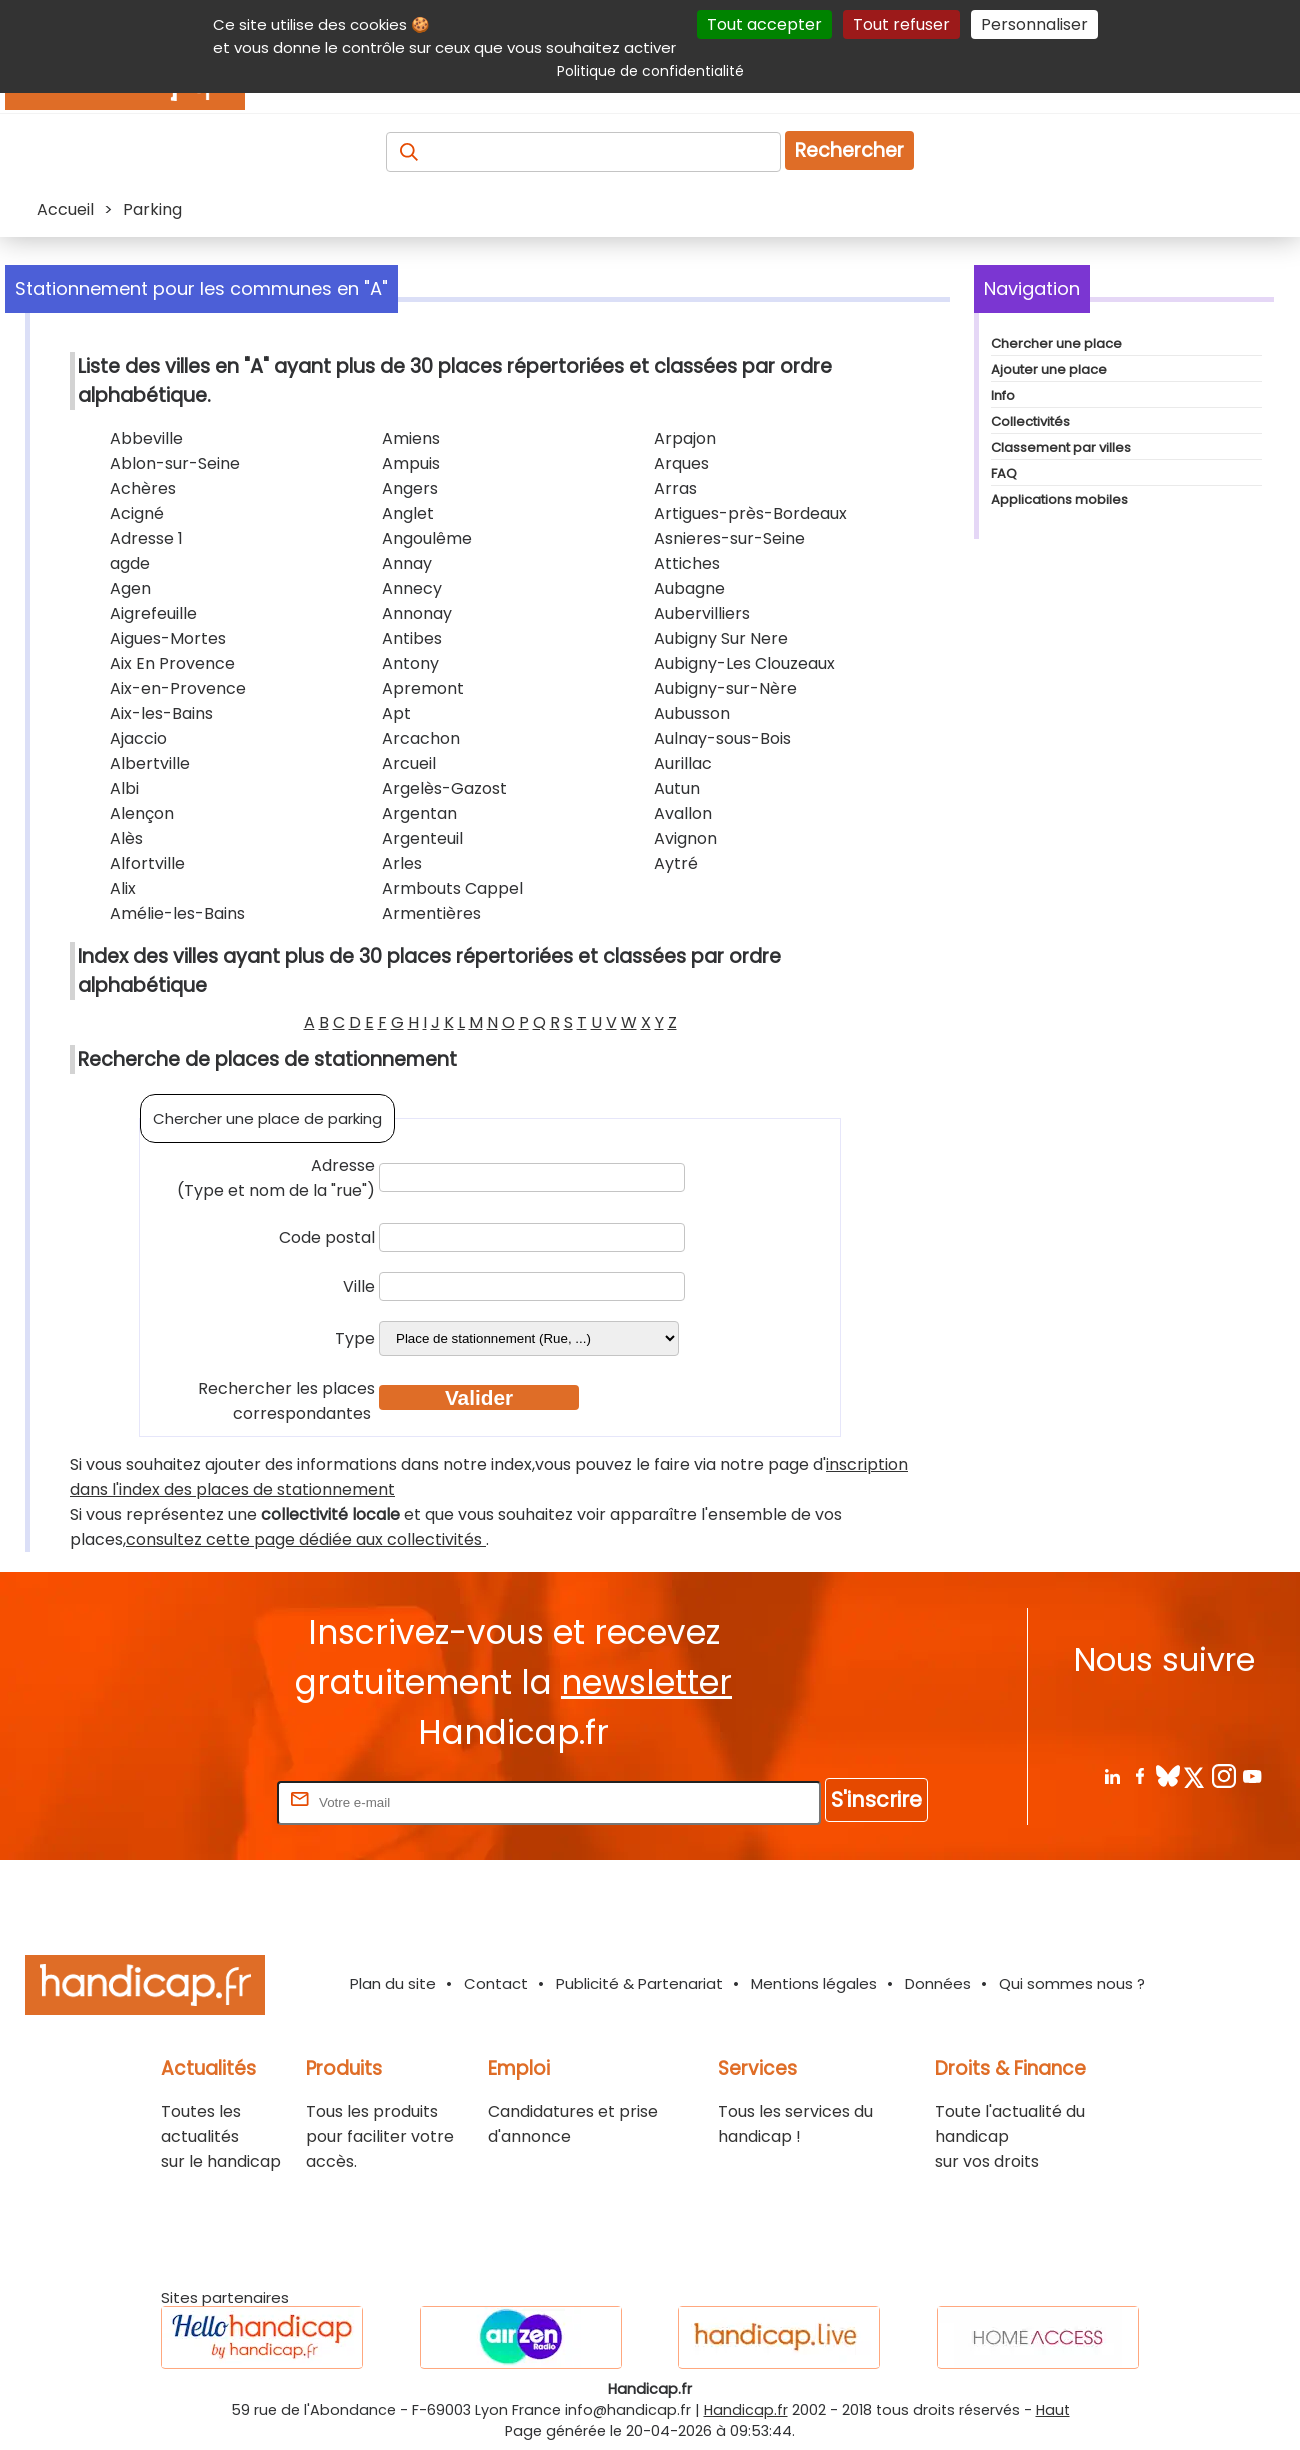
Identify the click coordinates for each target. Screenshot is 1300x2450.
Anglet (408, 513)
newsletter (646, 1682)
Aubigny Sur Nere (721, 638)
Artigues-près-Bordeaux (750, 513)
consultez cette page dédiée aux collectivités (306, 1539)
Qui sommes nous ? (1072, 1983)
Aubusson (692, 713)
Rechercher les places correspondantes (286, 1401)
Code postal (327, 1237)
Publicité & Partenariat (639, 1983)
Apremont (423, 688)
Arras (675, 488)
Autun (677, 788)
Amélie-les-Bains (177, 913)
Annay (407, 563)
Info (1003, 395)
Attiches (687, 563)
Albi (124, 788)
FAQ (1004, 473)
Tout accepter (764, 24)
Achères (143, 488)
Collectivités (1030, 421)
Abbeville (146, 438)
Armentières (431, 913)
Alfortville (147, 863)
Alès (126, 838)
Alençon (142, 813)
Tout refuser (901, 24)
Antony (410, 663)
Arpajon (685, 438)
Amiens (411, 438)
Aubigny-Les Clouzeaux (744, 663)
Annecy (412, 588)
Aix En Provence (172, 663)
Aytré (676, 863)
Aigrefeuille (153, 613)
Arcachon (421, 738)
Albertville (150, 763)
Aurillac (683, 763)
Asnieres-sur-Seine (729, 538)
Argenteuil (422, 838)
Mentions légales (814, 1983)
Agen (130, 588)
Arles (402, 863)
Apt (396, 713)
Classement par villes (1061, 447)
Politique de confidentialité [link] (650, 71)
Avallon (683, 813)
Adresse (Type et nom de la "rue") (276, 1178)
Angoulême (427, 538)
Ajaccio (138, 738)
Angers (410, 488)
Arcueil (409, 763)
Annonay (417, 613)
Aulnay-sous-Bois (722, 738)
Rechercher (849, 150)
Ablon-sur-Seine (175, 463)
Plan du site (393, 1983)
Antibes (412, 638)
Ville (359, 1286)
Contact (496, 1983)
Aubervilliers (702, 613)
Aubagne (689, 588)
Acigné (137, 513)
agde (130, 563)
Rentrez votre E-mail (193, 1801)
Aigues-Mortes (168, 638)
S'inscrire (876, 1799)
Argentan (419, 813)
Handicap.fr (746, 2410)
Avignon (685, 838)
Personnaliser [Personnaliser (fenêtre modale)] (1034, 24)
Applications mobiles (1059, 499)
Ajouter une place (1049, 369)
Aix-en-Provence (178, 688)
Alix (123, 888)
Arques (681, 463)
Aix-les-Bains (161, 713)
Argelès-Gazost (444, 788)
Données (938, 1983)
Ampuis (411, 463)
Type (355, 1338)
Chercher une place (1056, 343)
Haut (1053, 2410)
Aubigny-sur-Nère (725, 688)
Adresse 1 (146, 538)
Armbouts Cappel (452, 888)
